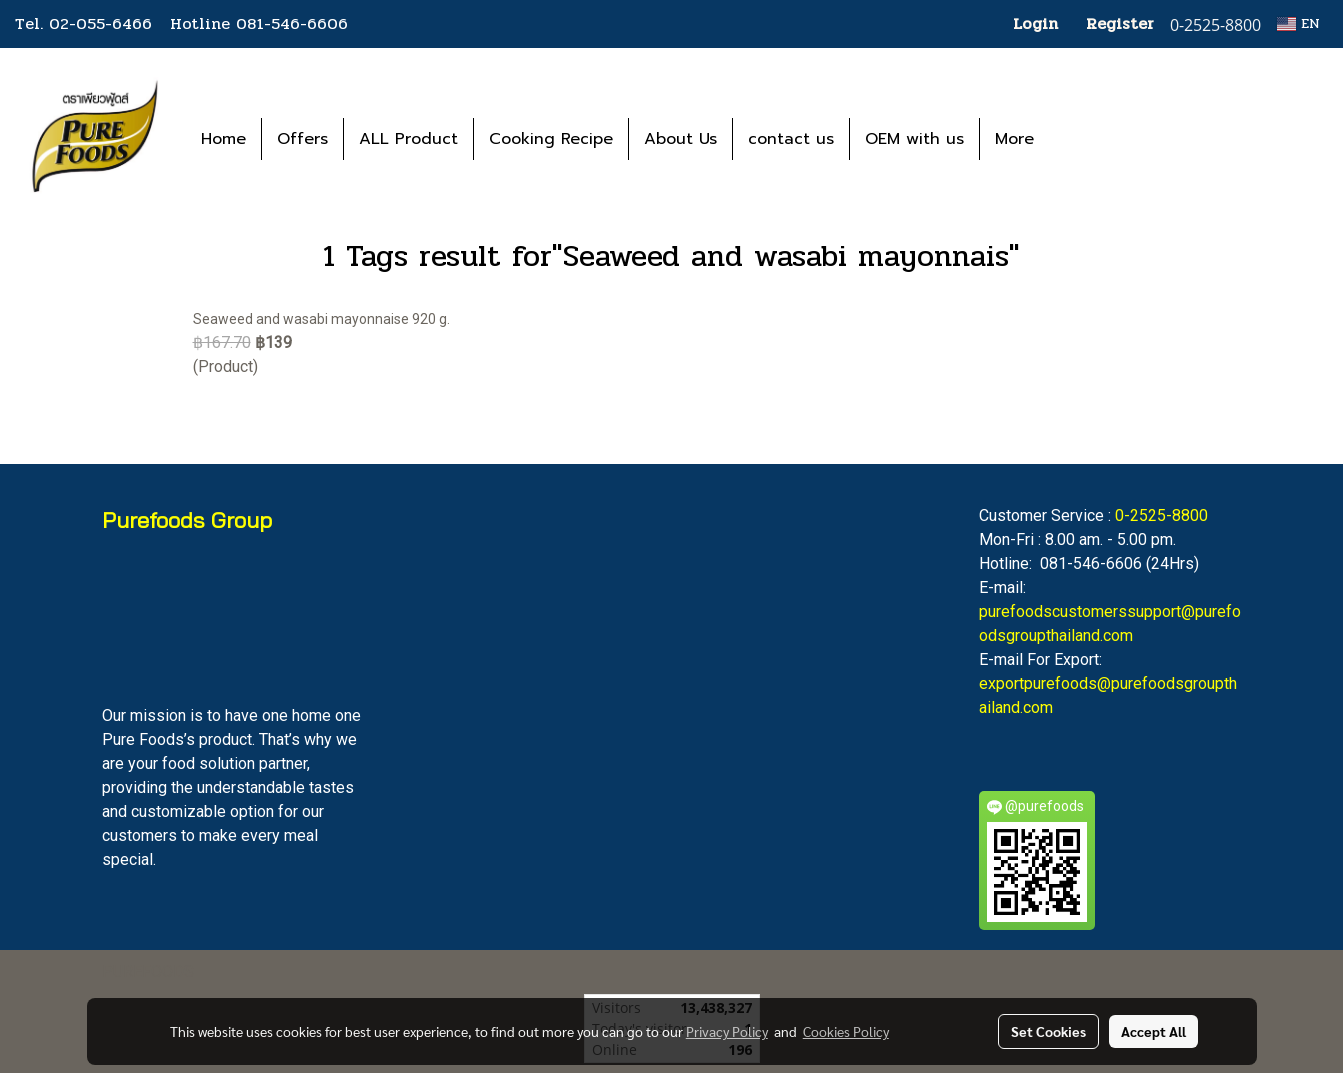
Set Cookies (1048, 1031)
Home (223, 139)
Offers (302, 139)
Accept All (1153, 1031)
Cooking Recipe (551, 139)
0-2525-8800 (1161, 515)
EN (1298, 23)
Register (1120, 23)
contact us (791, 139)
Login (1035, 23)
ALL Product (408, 139)
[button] (1079, 139)
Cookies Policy (846, 1031)
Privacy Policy (727, 1031)
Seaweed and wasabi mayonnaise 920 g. (321, 319)
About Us (680, 139)
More (1014, 139)
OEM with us (914, 139)
